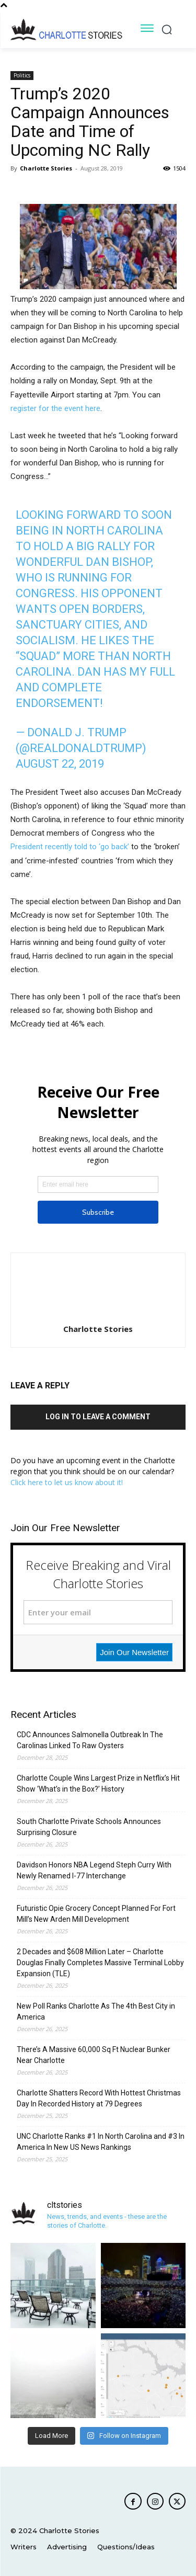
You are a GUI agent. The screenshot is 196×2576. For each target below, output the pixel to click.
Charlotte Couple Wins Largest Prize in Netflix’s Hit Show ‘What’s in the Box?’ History (98, 1783)
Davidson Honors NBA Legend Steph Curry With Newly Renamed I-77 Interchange (94, 1870)
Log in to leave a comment (98, 1416)
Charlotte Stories (46, 168)
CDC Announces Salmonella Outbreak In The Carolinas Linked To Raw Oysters (90, 1740)
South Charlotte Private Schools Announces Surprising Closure (89, 1827)
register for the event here (55, 408)
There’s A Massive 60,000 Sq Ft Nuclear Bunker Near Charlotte (93, 2055)
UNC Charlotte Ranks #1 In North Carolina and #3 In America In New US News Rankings (101, 2141)
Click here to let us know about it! (66, 1482)
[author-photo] (98, 1314)
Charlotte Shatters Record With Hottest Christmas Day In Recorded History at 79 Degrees (99, 2098)
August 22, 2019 (60, 763)
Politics (22, 75)
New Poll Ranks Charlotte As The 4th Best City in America (96, 2011)
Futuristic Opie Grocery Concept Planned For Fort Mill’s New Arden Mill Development (96, 1913)
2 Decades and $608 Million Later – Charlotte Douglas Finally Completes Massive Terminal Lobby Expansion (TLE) (100, 1962)
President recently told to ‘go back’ (69, 846)
